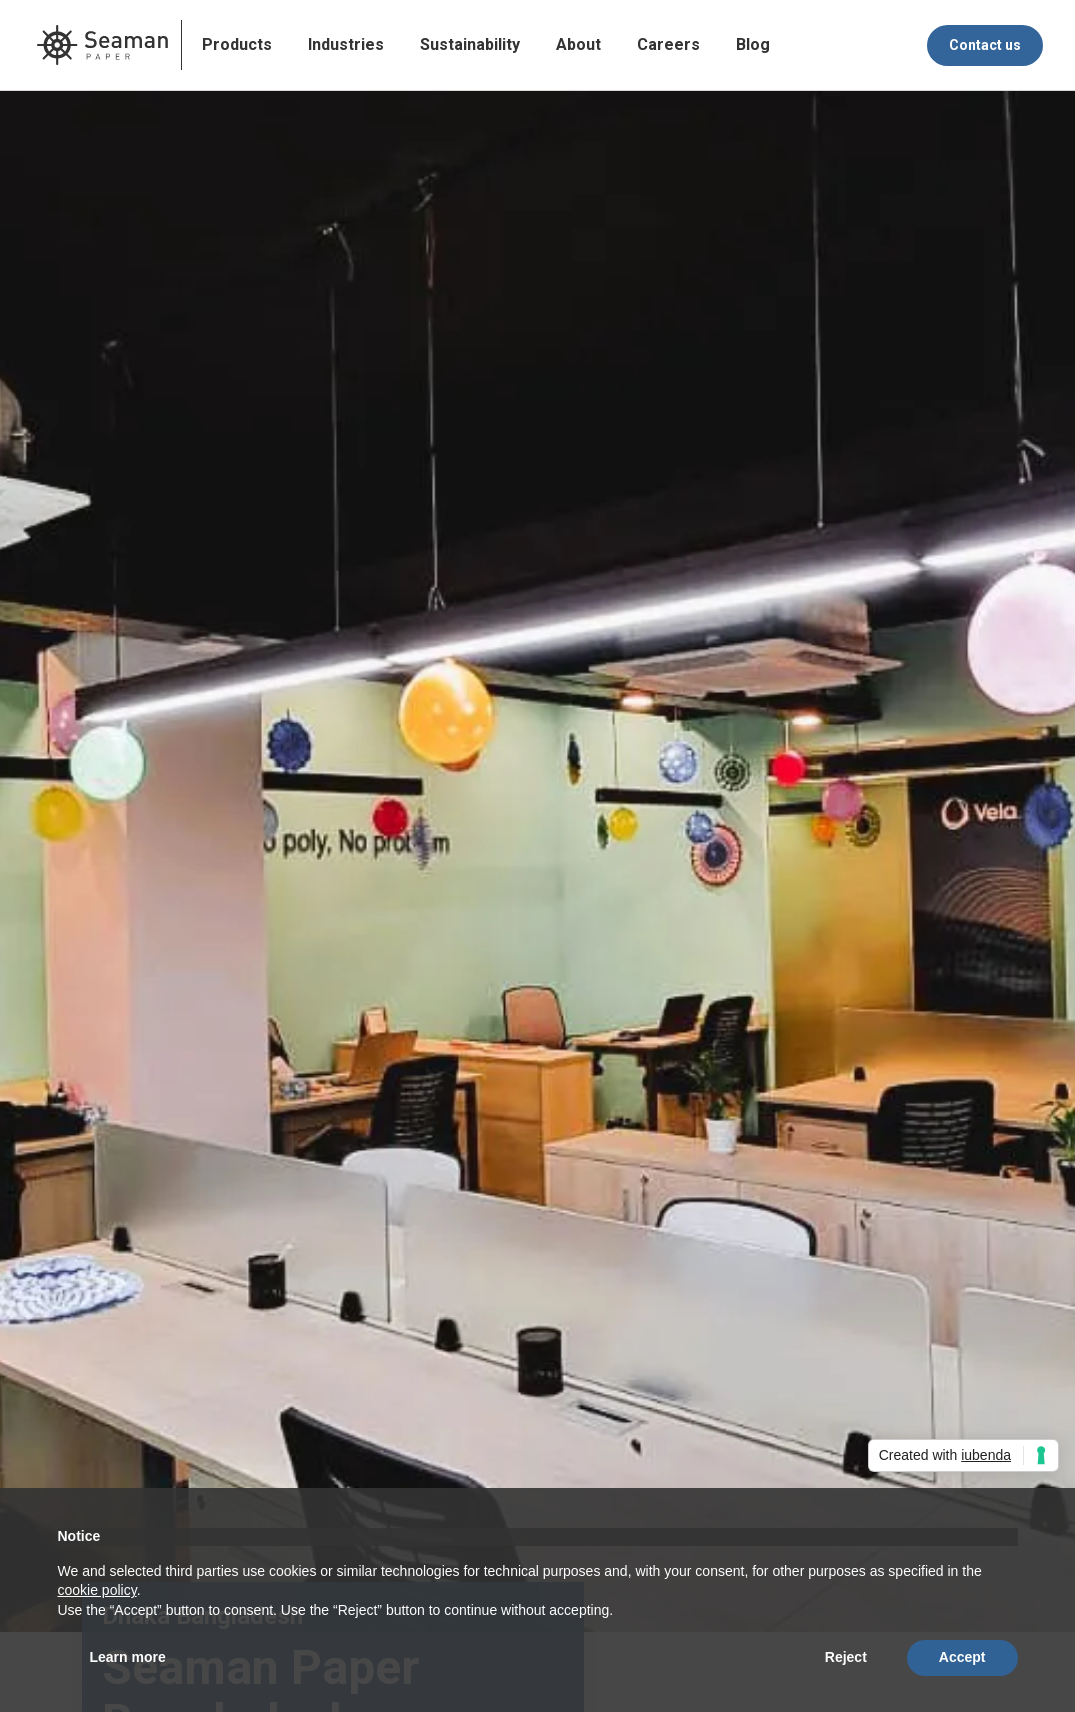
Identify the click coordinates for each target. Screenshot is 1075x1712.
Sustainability (470, 44)
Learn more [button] (128, 1657)
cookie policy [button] (97, 1590)
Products (237, 44)
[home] (102, 45)
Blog (753, 44)
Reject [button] (846, 1657)
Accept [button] (962, 1657)
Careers (668, 44)
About (578, 44)
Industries (346, 44)
